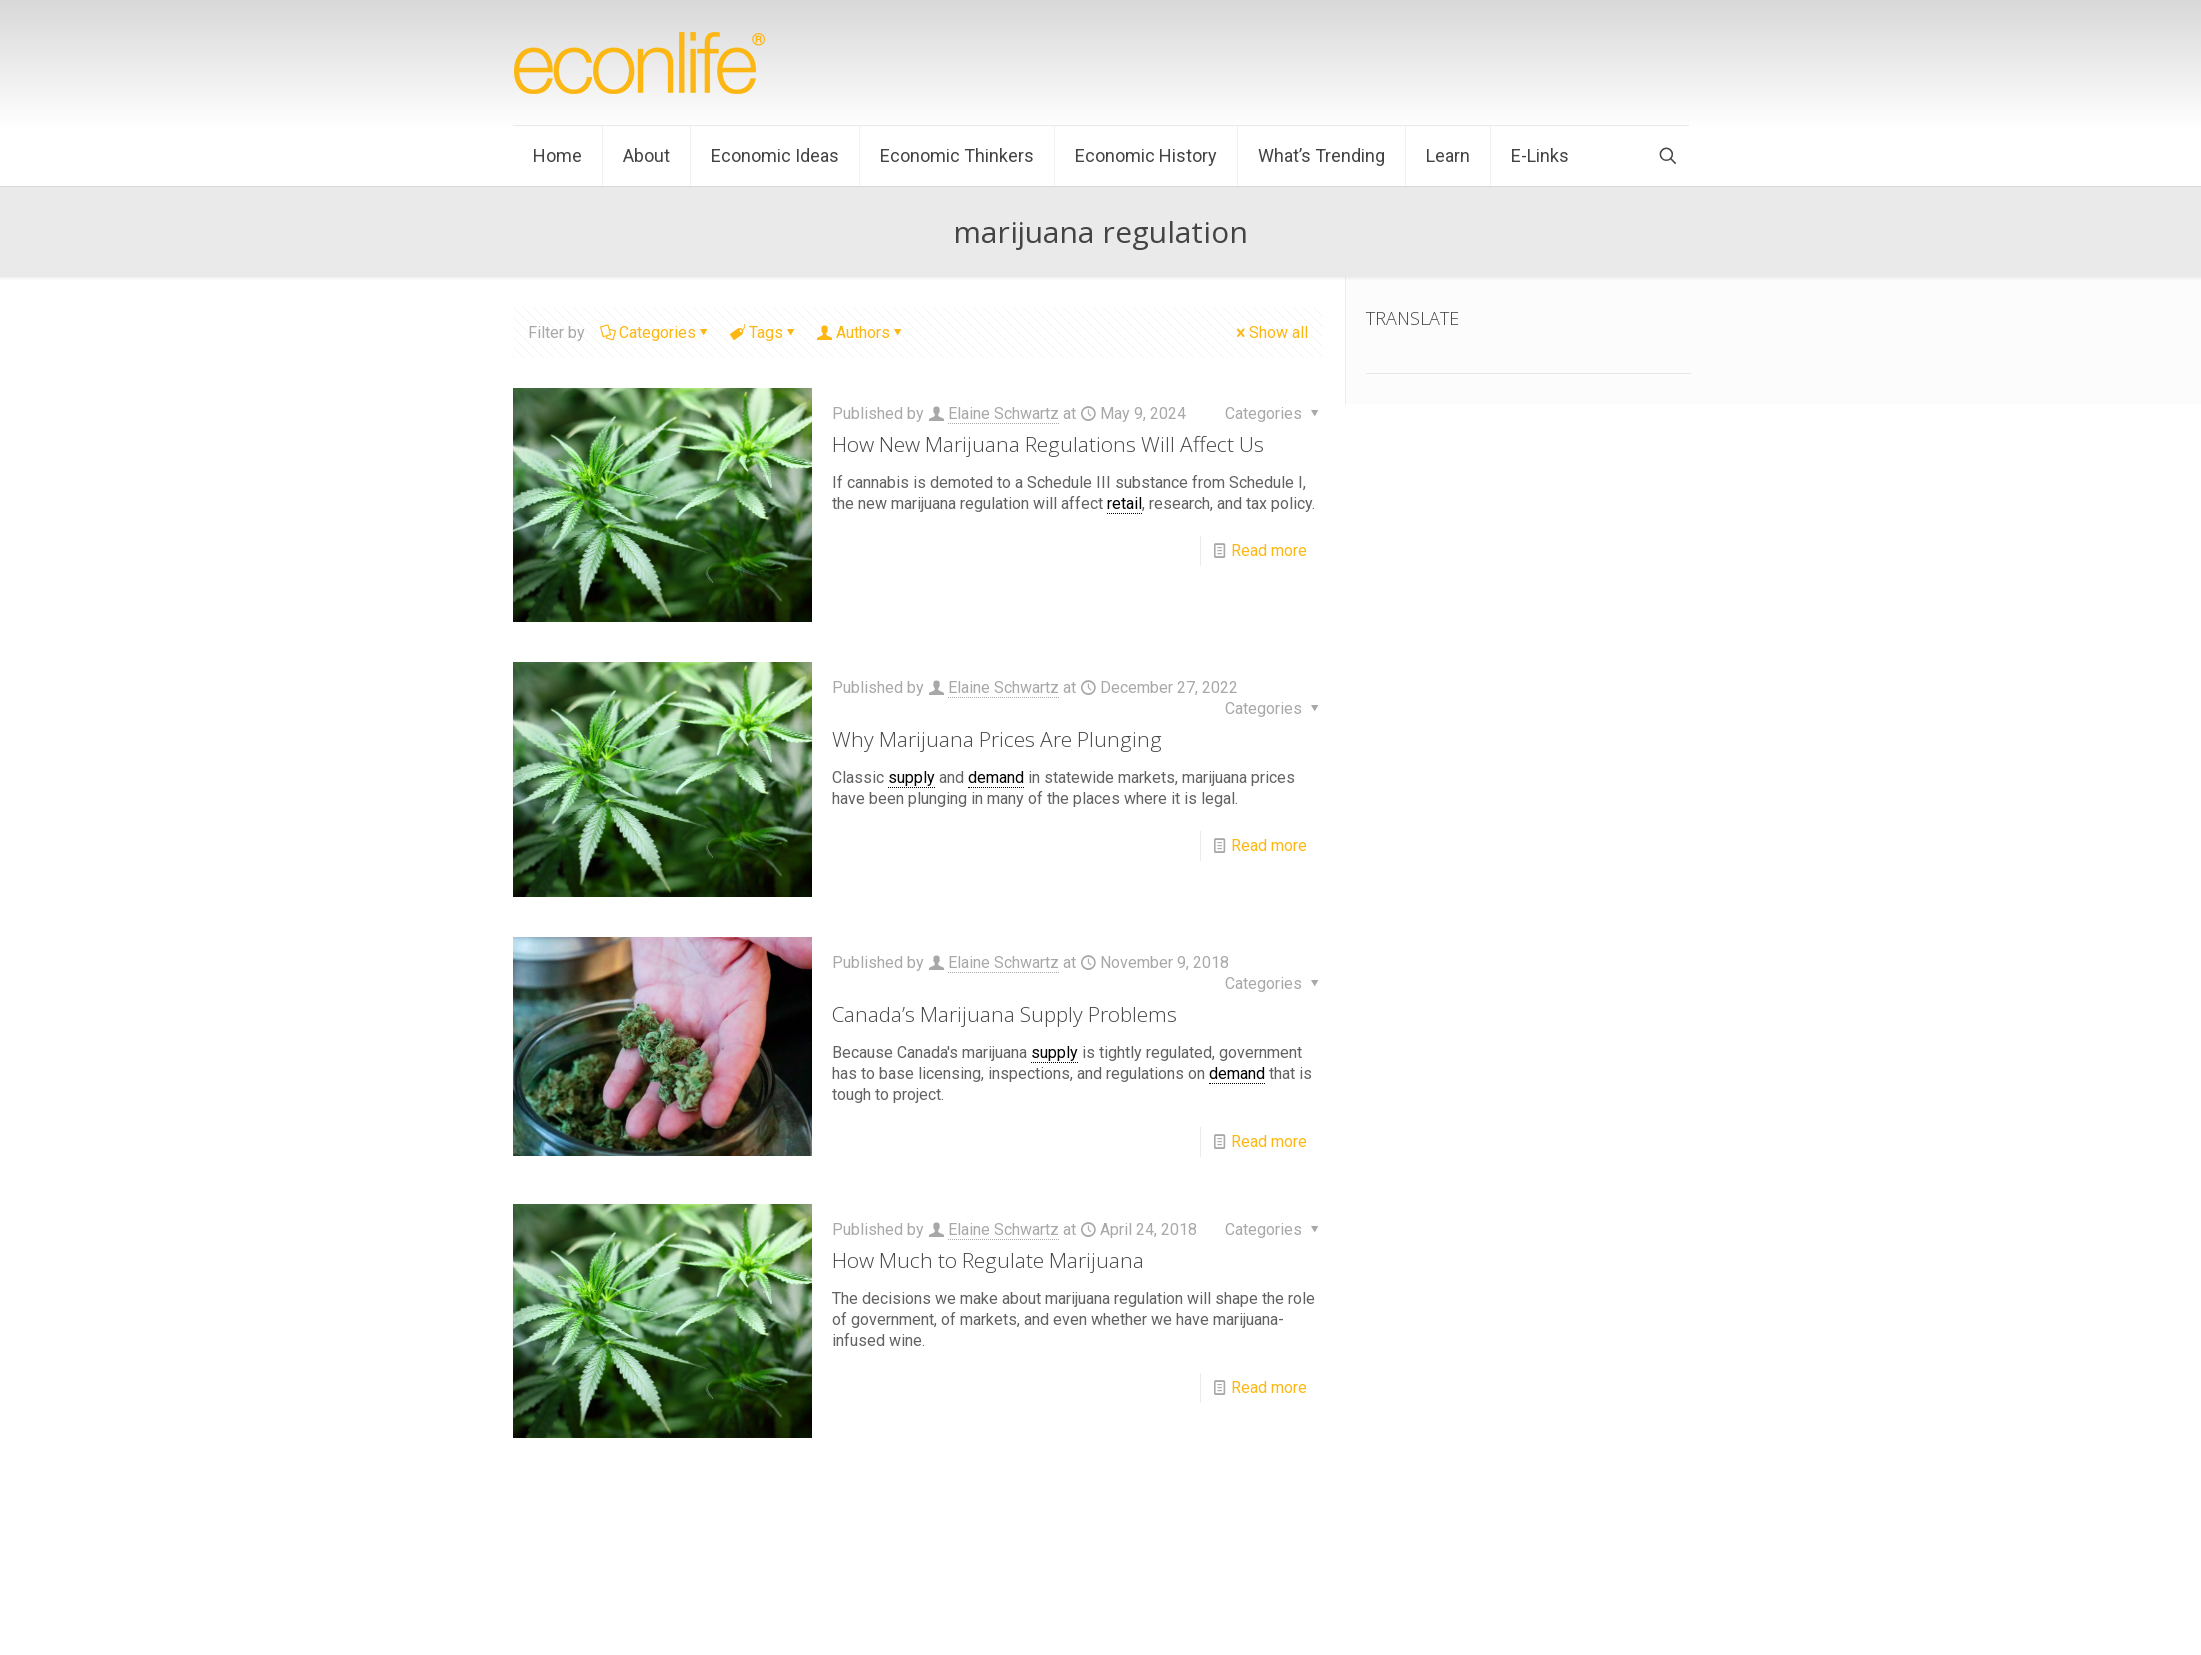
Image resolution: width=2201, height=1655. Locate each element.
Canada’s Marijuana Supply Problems (1004, 1014)
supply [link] (911, 777)
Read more (1269, 550)
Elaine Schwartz (1003, 413)
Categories (656, 332)
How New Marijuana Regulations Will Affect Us (1048, 444)
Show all (1270, 332)
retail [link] (1124, 503)
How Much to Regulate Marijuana (988, 1260)
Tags (764, 332)
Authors (861, 332)
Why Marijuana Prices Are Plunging (997, 739)
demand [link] (996, 777)
